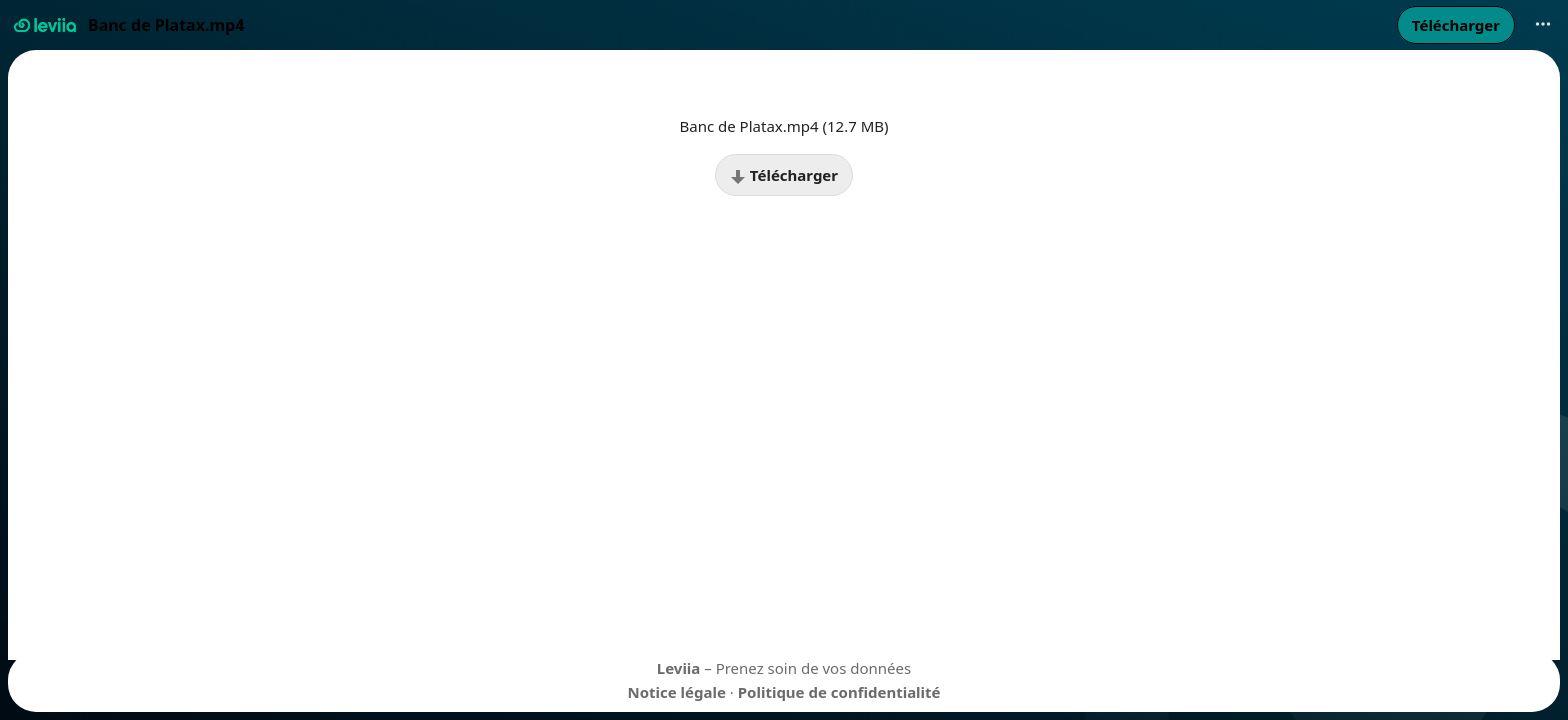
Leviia (679, 668)
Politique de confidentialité (839, 692)
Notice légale (676, 692)
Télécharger (784, 175)
